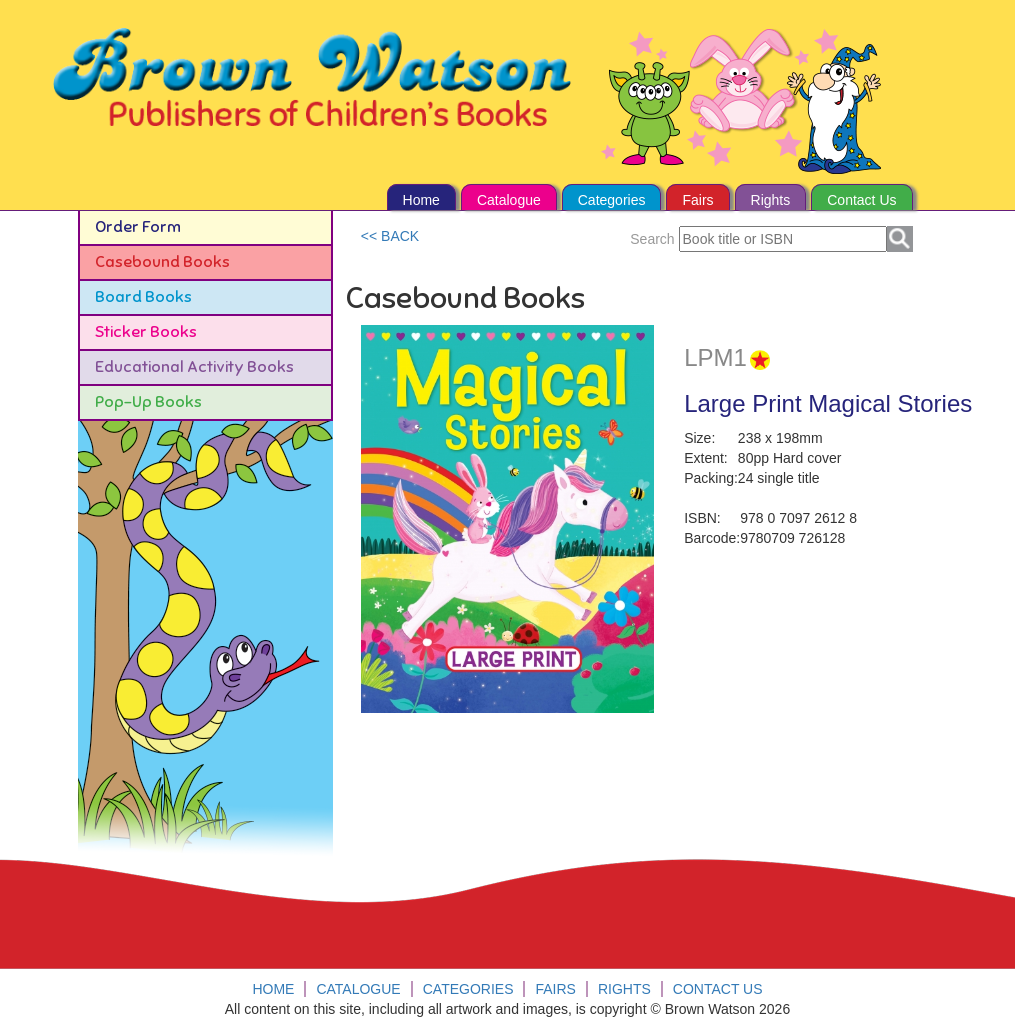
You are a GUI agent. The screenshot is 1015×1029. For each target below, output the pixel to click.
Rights (771, 200)
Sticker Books (146, 332)
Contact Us (861, 200)
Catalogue (509, 200)
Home (421, 200)
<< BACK (390, 236)
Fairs (697, 200)
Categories (612, 200)
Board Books (143, 297)
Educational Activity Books (194, 367)
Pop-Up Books (148, 402)
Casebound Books (162, 262)
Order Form (138, 227)
